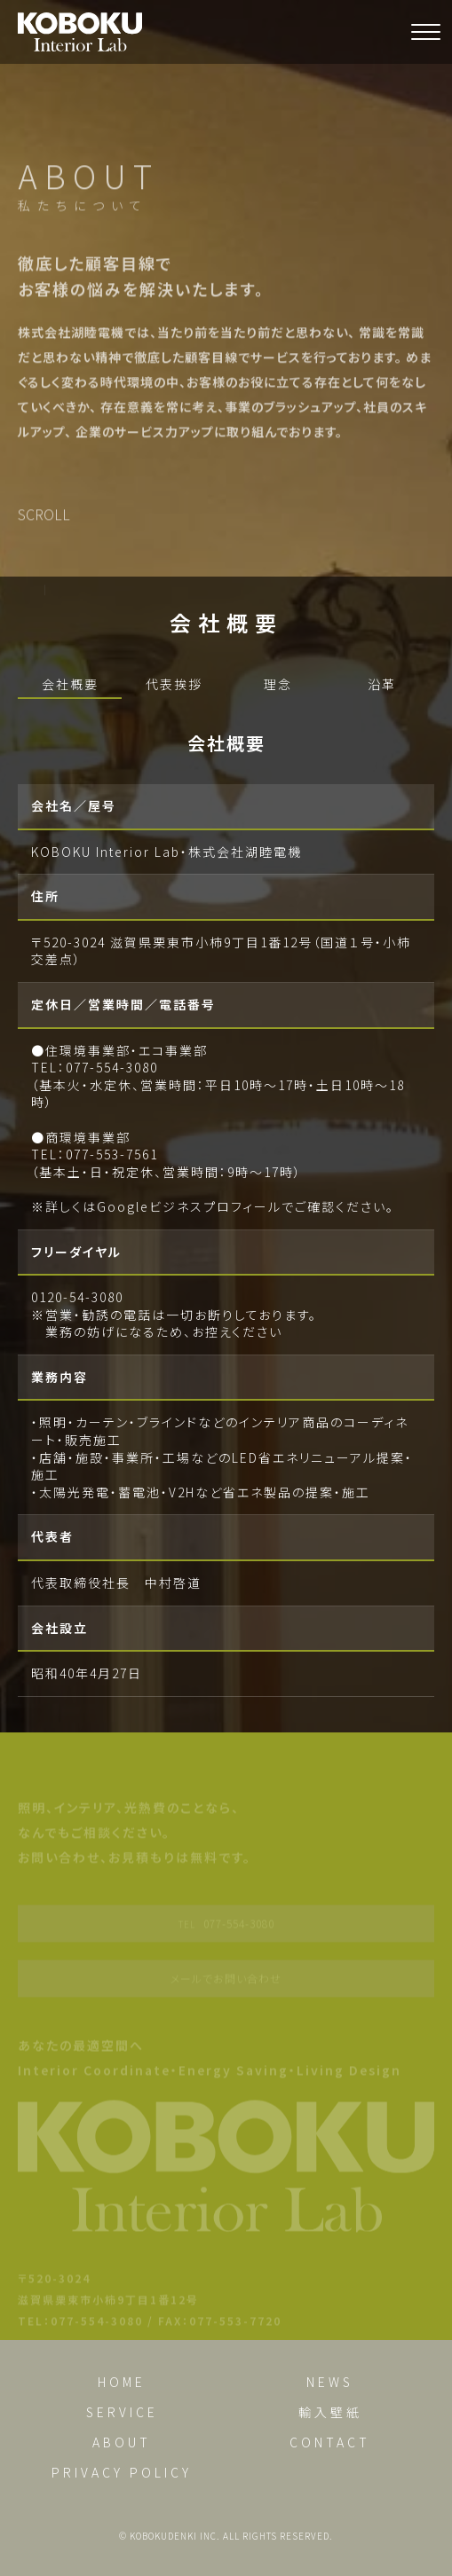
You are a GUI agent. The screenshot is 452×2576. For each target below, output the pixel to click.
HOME (122, 2382)
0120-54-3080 (77, 1297)
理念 (278, 684)
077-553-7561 (112, 1154)
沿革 (382, 684)
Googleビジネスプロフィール (189, 1206)
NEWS (329, 2382)
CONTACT (329, 2442)
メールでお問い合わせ (226, 1983)
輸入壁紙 (330, 2412)
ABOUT (121, 2442)
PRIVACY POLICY (122, 2472)
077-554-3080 (112, 1067)
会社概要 (70, 684)
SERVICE (122, 2412)
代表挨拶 (174, 684)
